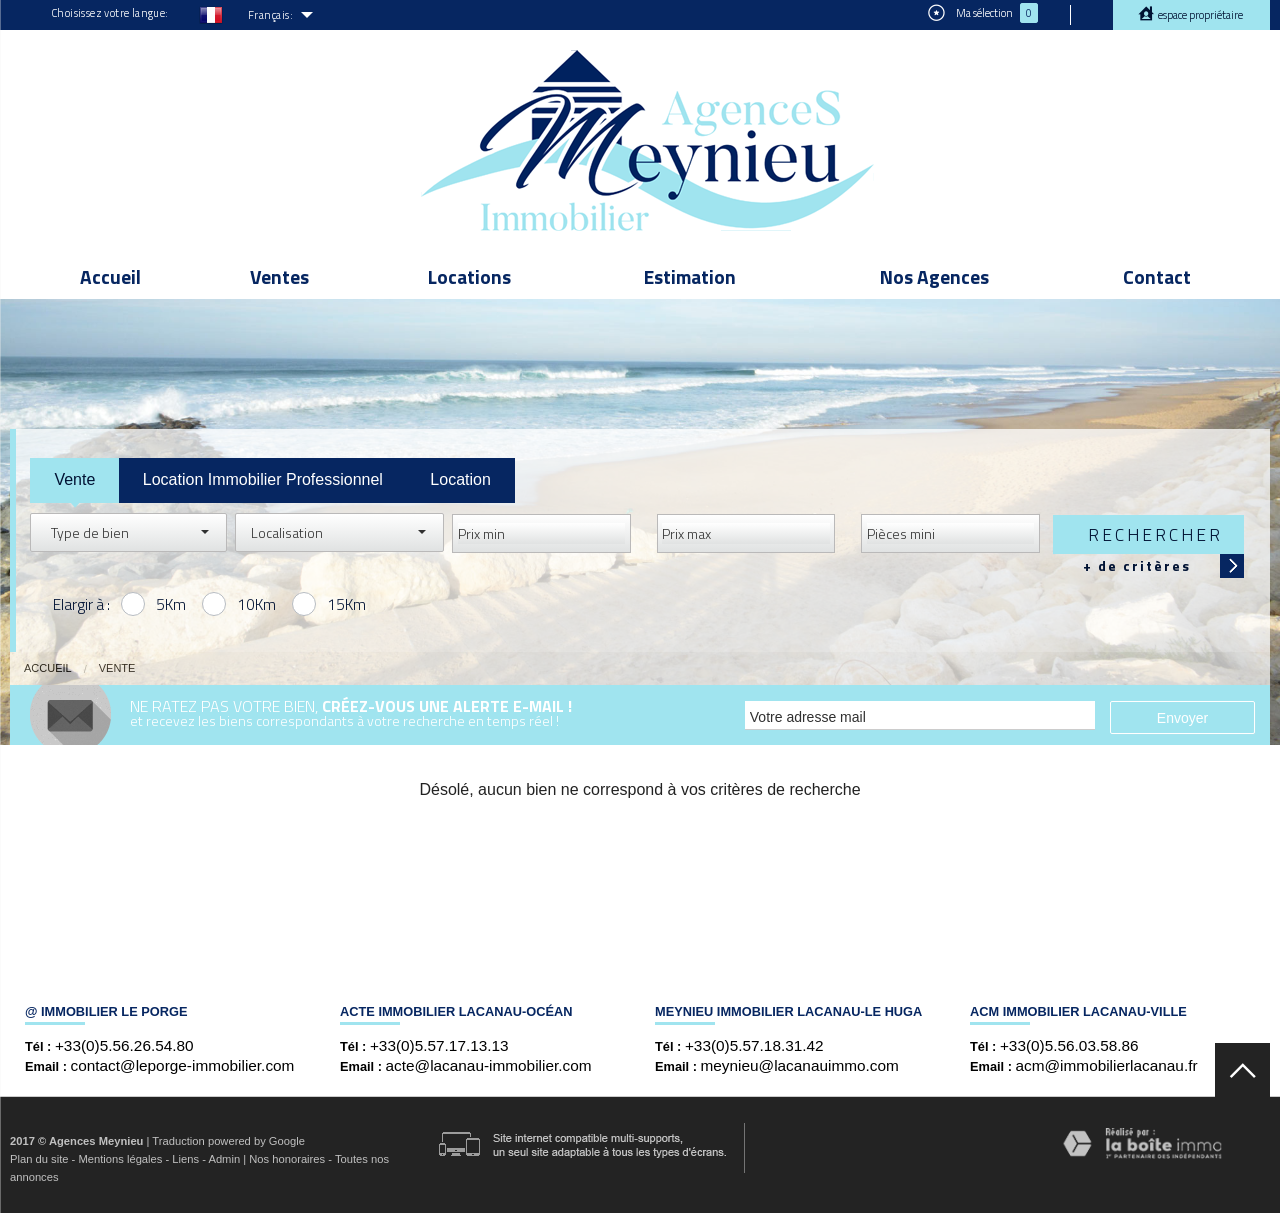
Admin (224, 1159)
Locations (469, 276)
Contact (1157, 276)
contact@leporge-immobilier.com (183, 1065)
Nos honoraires (287, 1159)
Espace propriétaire (1199, 15)
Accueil (110, 276)
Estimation (690, 276)
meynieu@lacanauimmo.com (800, 1065)
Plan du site (39, 1159)
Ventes (279, 276)
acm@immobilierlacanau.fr (1107, 1065)
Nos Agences (934, 276)
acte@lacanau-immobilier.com (489, 1065)
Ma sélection (983, 13)
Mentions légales (120, 1159)
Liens (185, 1159)
